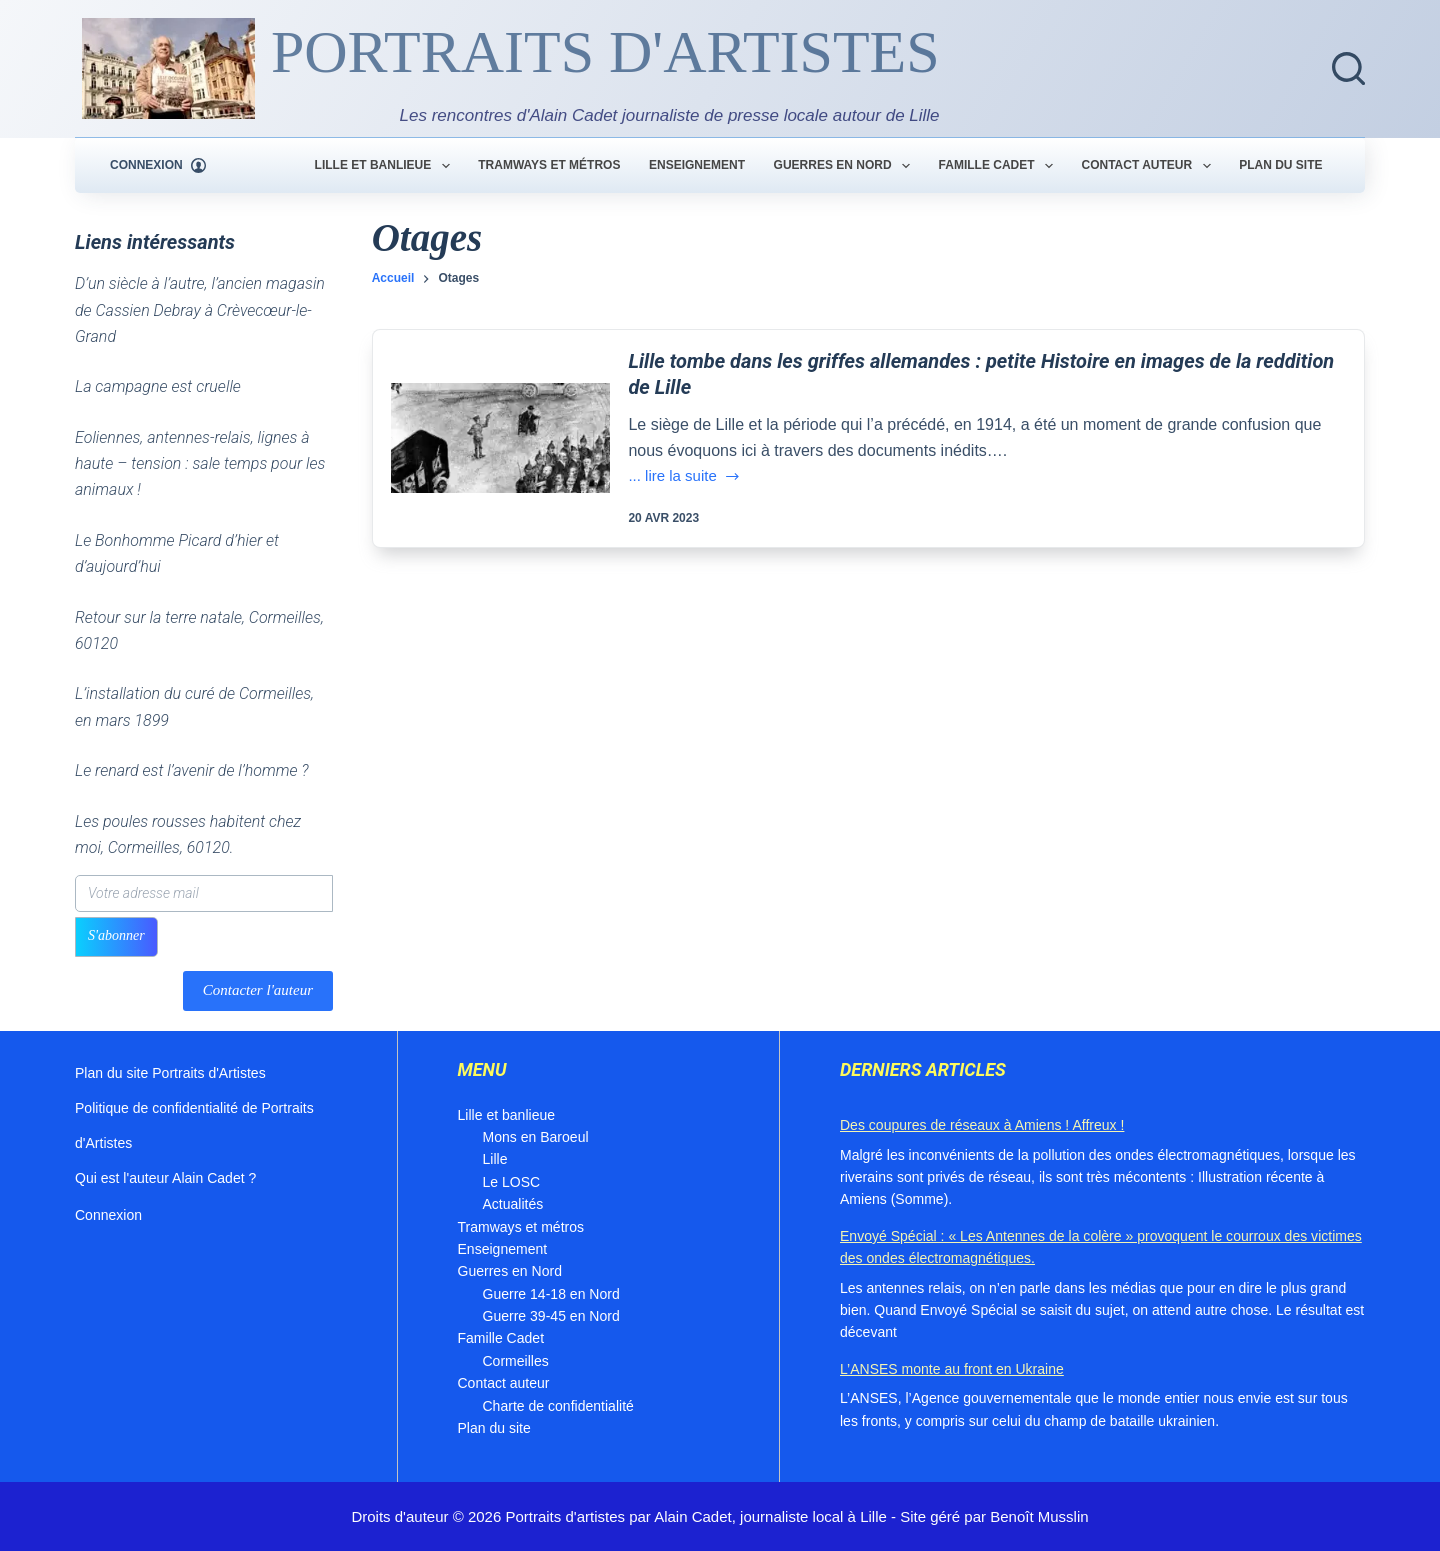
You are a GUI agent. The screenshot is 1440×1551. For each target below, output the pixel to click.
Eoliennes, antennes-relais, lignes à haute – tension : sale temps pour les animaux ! (200, 464)
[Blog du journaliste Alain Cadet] (168, 68)
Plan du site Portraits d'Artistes (170, 1073)
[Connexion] (158, 166)
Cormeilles (516, 1361)
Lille (495, 1159)
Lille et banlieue (386, 166)
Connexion (108, 1215)
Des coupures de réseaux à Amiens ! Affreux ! (982, 1125)
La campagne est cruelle (158, 386)
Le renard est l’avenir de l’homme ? (192, 770)
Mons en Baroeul (536, 1137)
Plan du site (1280, 165)
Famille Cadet (1000, 166)
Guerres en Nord (846, 166)
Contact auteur (1150, 166)
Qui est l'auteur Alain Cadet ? (165, 1178)
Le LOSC (512, 1182)
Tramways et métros (549, 165)
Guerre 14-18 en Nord (551, 1294)
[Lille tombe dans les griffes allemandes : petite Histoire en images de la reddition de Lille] (501, 438)
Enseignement (697, 165)
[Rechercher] (1348, 68)
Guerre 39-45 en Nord (551, 1316)
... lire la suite (684, 478)
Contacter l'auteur (258, 990)
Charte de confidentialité (558, 1406)
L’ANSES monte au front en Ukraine (952, 1369)
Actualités (513, 1204)
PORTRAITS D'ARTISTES (605, 52)
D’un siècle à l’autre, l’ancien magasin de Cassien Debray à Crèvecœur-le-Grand (200, 310)
